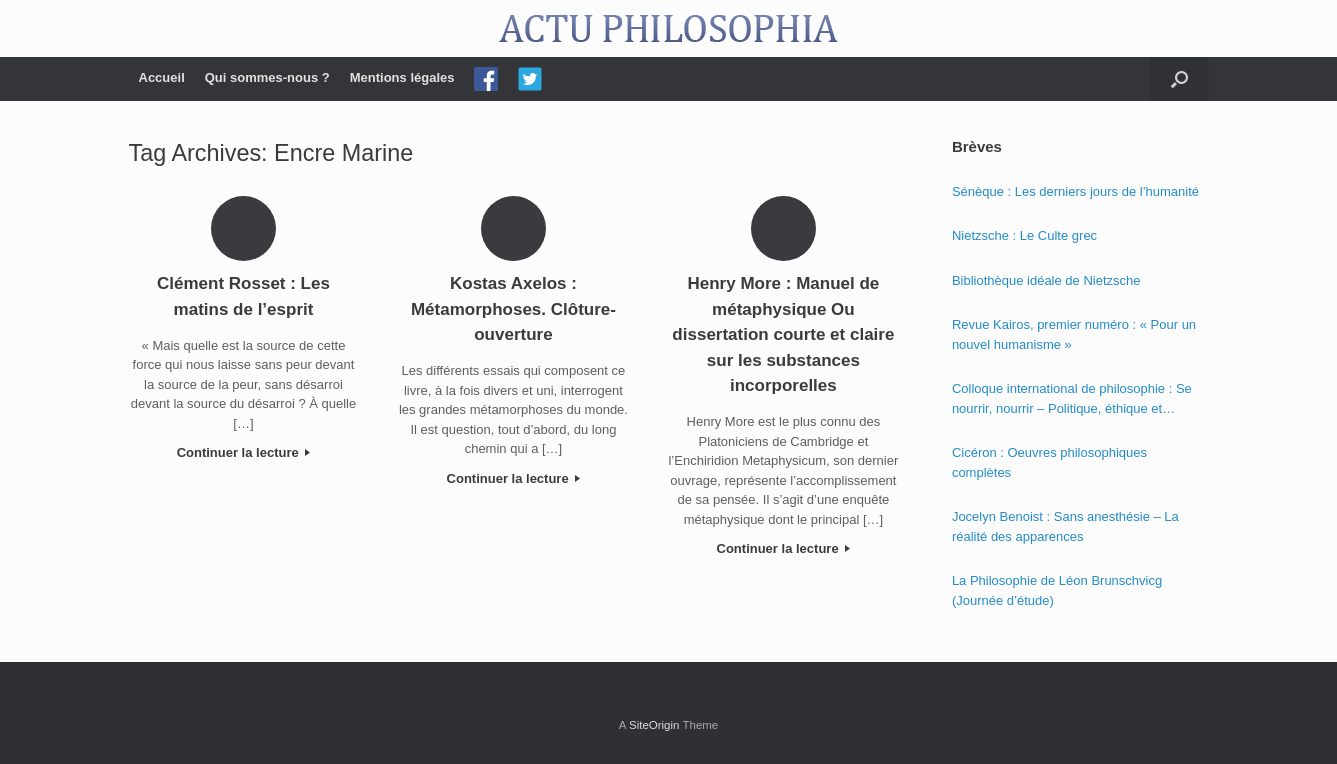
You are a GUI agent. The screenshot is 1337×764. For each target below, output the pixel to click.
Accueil (162, 77)
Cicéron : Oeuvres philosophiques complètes (1049, 462)
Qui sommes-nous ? (267, 77)
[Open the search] (1179, 79)
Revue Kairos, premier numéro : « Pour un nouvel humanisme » (1074, 334)
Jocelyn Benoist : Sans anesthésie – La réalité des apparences (1065, 526)
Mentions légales (402, 77)
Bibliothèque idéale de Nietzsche (1046, 280)
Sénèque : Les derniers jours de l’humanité (1075, 191)
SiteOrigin (654, 725)
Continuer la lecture (244, 452)
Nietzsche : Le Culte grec (1024, 235)
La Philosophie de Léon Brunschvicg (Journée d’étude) (1057, 590)
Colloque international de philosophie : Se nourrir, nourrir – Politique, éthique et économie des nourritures (1072, 399)
